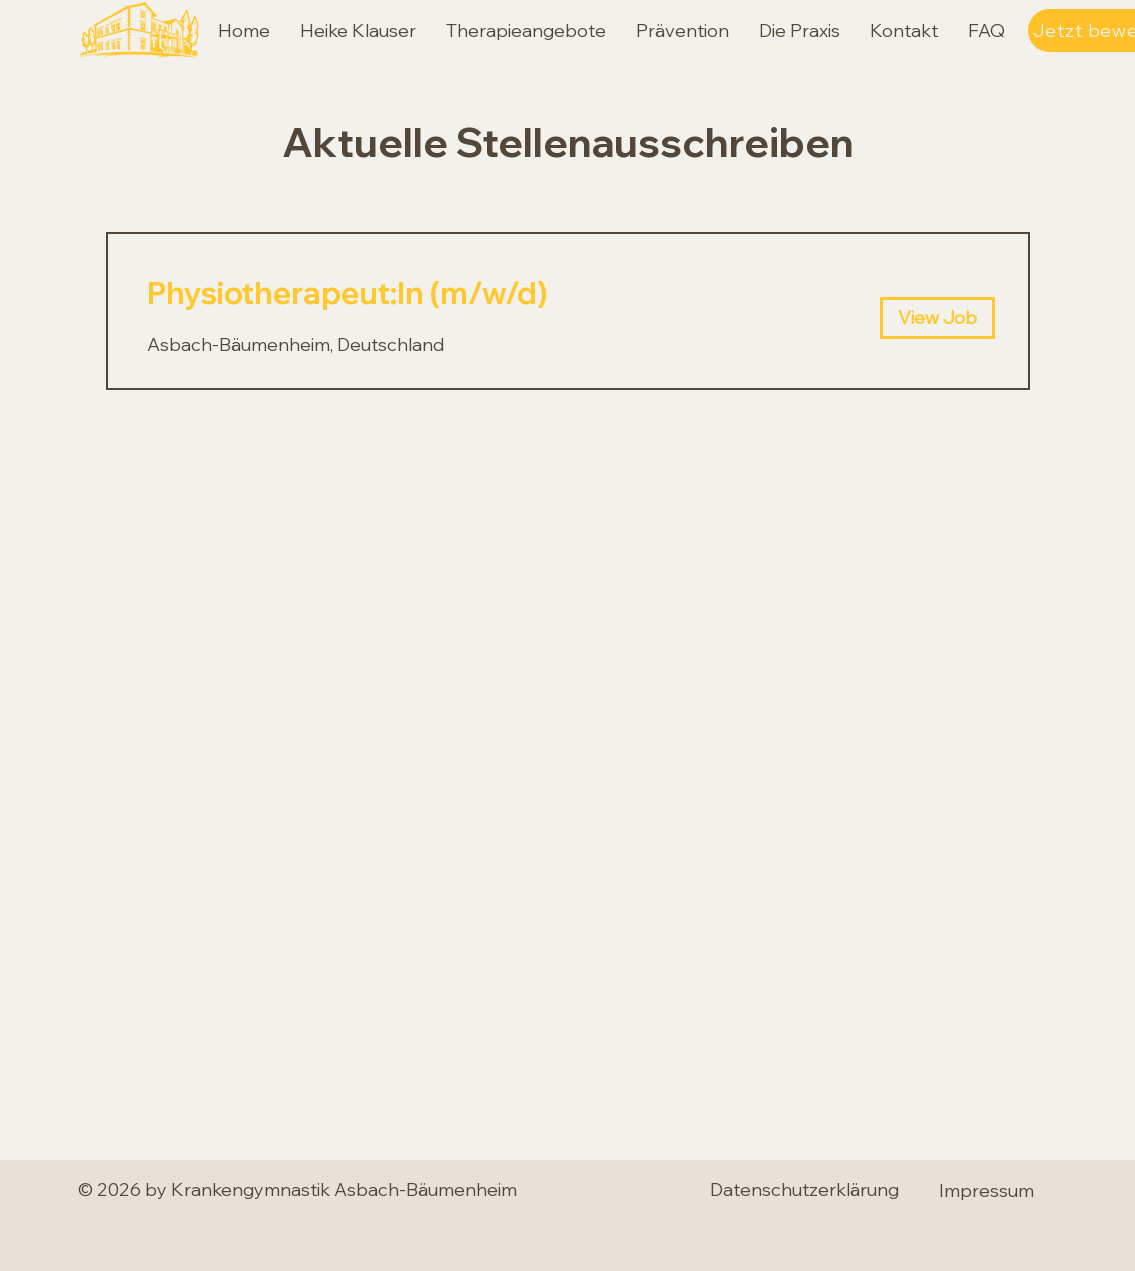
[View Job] (937, 318)
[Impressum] (987, 1190)
